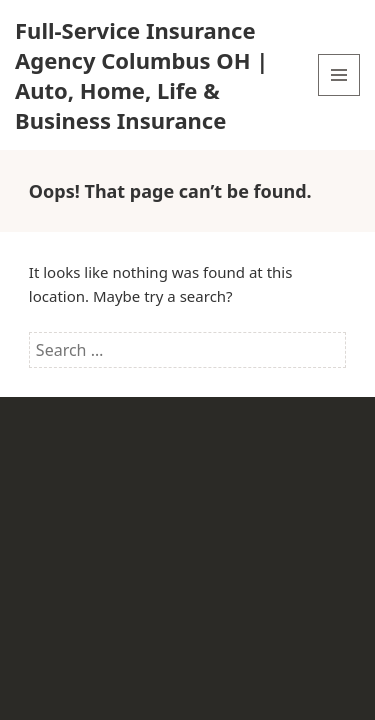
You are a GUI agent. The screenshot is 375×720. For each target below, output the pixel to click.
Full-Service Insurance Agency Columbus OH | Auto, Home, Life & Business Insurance (141, 75)
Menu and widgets (339, 95)
